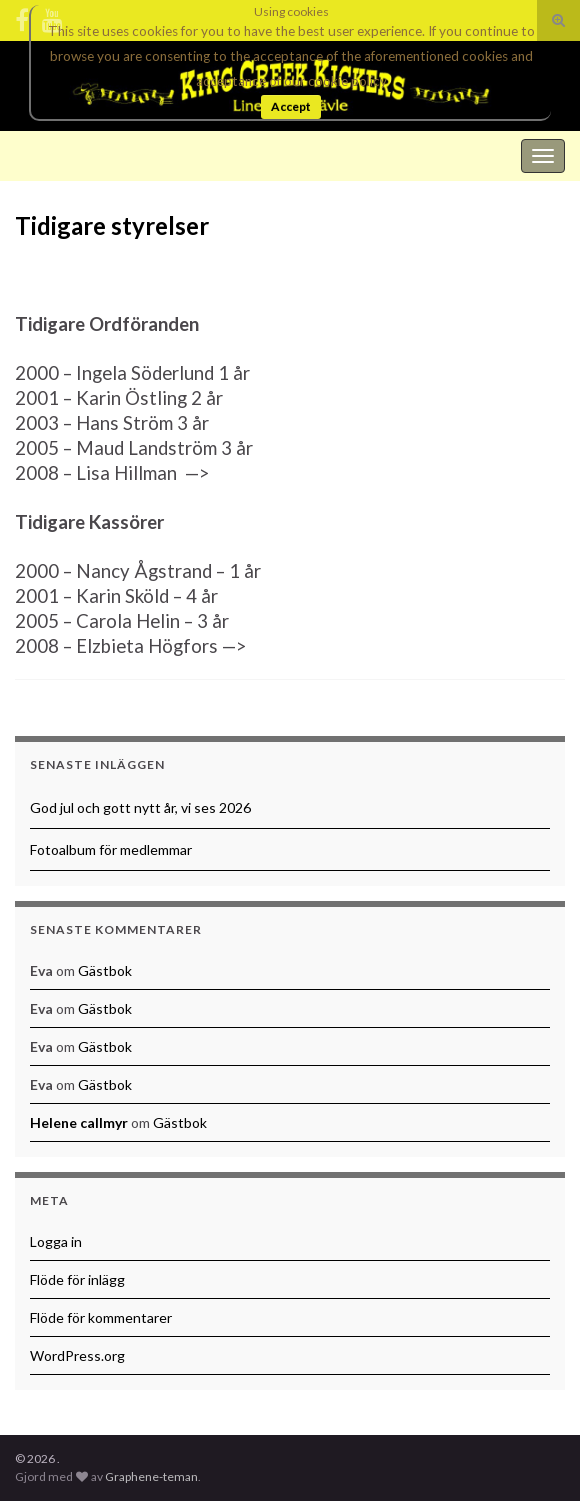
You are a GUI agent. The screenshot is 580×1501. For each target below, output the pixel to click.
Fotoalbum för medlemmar (111, 849)
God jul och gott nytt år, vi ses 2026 (140, 807)
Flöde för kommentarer (101, 1317)
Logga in (56, 1241)
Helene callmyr (79, 1122)
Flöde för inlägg (77, 1279)
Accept (291, 106)
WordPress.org (77, 1355)
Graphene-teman (151, 1476)
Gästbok (105, 970)
